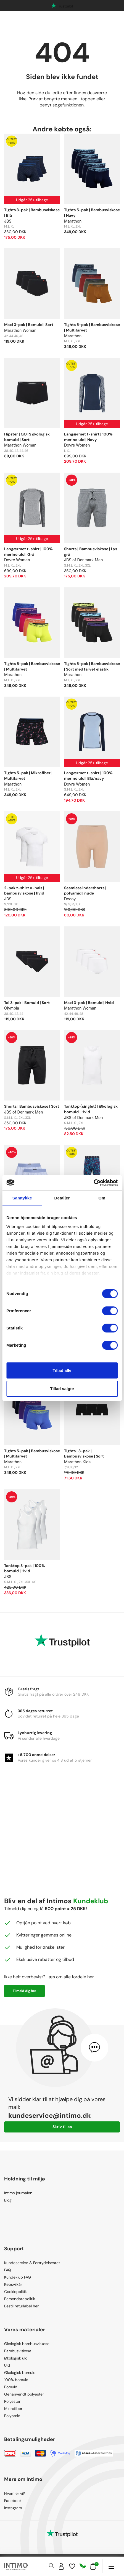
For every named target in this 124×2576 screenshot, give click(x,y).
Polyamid (12, 2415)
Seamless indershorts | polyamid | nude (85, 890)
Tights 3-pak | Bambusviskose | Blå (32, 212)
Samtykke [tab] (22, 1198)
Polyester (12, 2401)
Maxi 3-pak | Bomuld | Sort (28, 324)
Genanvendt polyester (24, 2394)
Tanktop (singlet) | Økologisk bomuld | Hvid (91, 1109)
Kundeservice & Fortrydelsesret (32, 2262)
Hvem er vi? (14, 2493)
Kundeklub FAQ (17, 2277)
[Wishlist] (72, 2566)
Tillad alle (61, 1370)
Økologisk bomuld (20, 2372)
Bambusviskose (17, 2350)
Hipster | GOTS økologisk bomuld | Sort (27, 437)
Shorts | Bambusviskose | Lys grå (90, 551)
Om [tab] (101, 1198)
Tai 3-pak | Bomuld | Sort (27, 1002)
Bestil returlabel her (21, 2306)
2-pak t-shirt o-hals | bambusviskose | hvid (24, 890)
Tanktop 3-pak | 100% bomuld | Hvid (24, 1568)
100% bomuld (16, 2379)
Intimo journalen (18, 2192)
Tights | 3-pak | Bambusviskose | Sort (84, 1453)
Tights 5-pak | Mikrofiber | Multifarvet (28, 775)
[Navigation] (111, 2566)
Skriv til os (62, 2126)
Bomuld (10, 2386)
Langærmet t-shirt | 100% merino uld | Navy (88, 437)
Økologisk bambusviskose (26, 2343)
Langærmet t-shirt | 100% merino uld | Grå (28, 551)
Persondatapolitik (19, 2298)
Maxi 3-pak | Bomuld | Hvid (89, 1002)
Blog (8, 2200)
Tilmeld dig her (24, 1991)
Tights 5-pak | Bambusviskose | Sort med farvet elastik (92, 666)
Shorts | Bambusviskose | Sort (31, 1106)
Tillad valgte (62, 1388)
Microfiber (13, 2408)
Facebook (13, 2500)
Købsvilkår (13, 2284)
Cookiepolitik (15, 2291)
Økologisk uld (16, 2358)
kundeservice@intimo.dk (49, 2115)
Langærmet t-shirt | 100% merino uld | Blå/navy (88, 775)
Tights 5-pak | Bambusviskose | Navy (92, 212)
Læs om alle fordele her (70, 1977)
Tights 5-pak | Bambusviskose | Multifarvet (92, 327)
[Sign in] (61, 2566)
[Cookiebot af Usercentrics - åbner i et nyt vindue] (93, 1182)
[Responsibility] (83, 2566)
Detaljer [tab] (62, 1198)
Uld (7, 2365)
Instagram (13, 2507)
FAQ (7, 2269)
